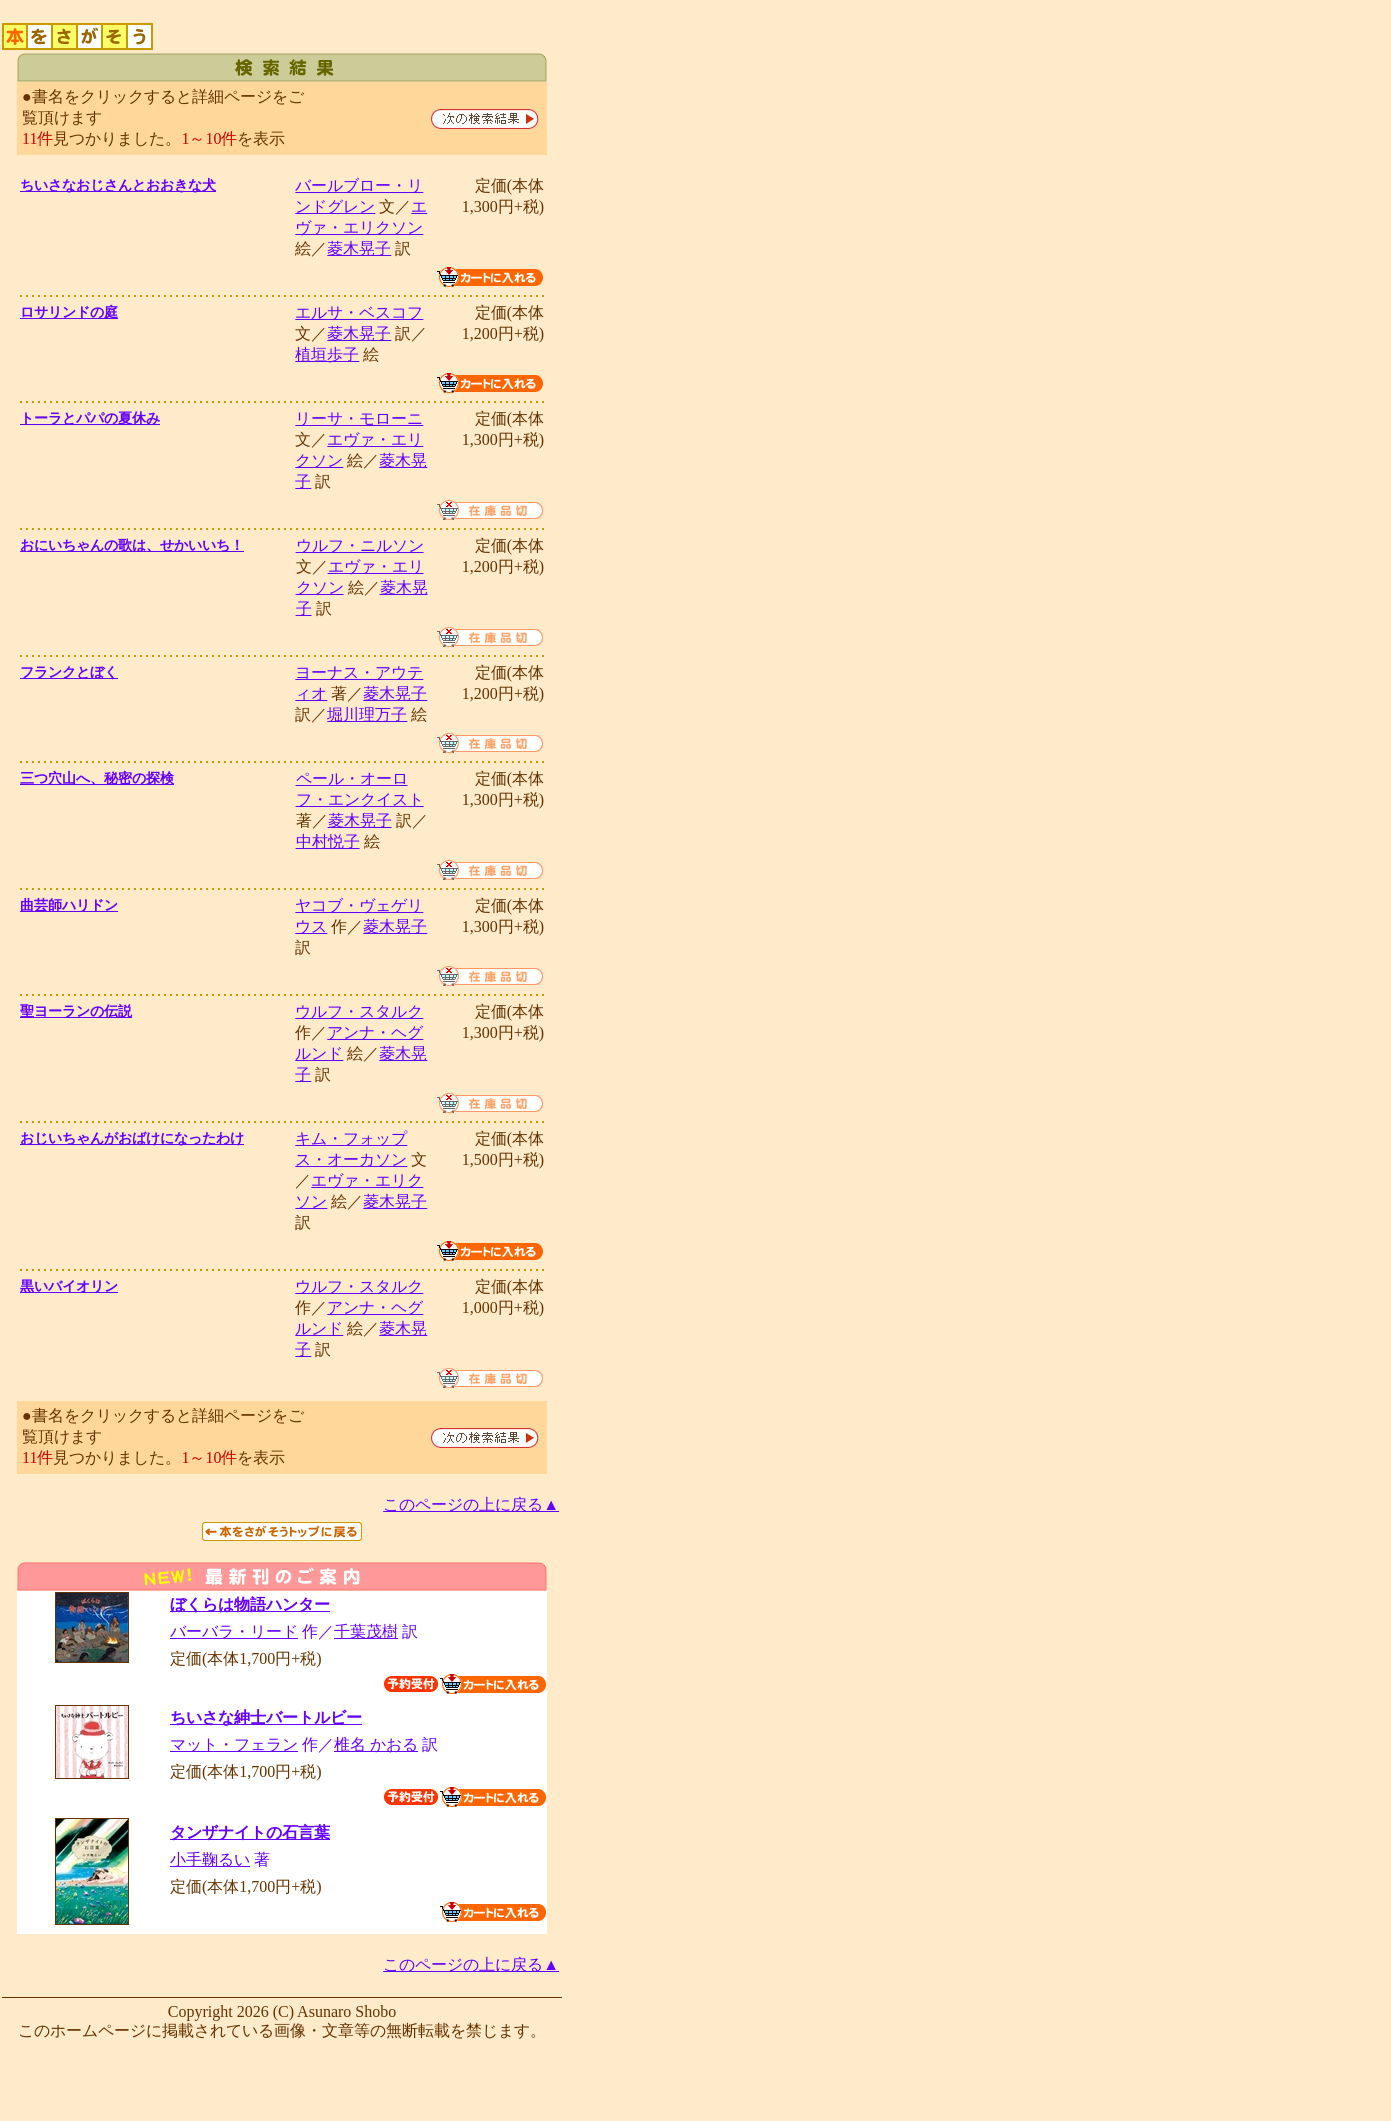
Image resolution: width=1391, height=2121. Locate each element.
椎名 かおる (376, 1744)
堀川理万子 (367, 714)
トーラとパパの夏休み (90, 418)
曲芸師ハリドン (69, 905)
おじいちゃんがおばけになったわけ (132, 1138)
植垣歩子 (327, 354)
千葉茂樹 (366, 1631)
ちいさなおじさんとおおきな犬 (118, 185)
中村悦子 (328, 841)
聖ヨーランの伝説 (76, 1011)
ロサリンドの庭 (69, 312)
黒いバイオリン (69, 1286)
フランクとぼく (69, 672)
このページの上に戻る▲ (471, 1504)
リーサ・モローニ (359, 418)
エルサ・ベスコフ (359, 312)
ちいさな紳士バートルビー (266, 1717)
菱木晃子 (359, 248)
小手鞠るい (210, 1859)
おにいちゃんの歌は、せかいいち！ (132, 545)
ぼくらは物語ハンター (250, 1604)
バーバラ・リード (234, 1631)
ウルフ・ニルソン (360, 545)
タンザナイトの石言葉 (250, 1832)
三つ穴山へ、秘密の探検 (97, 778)
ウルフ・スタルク (359, 1011)
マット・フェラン (234, 1744)
